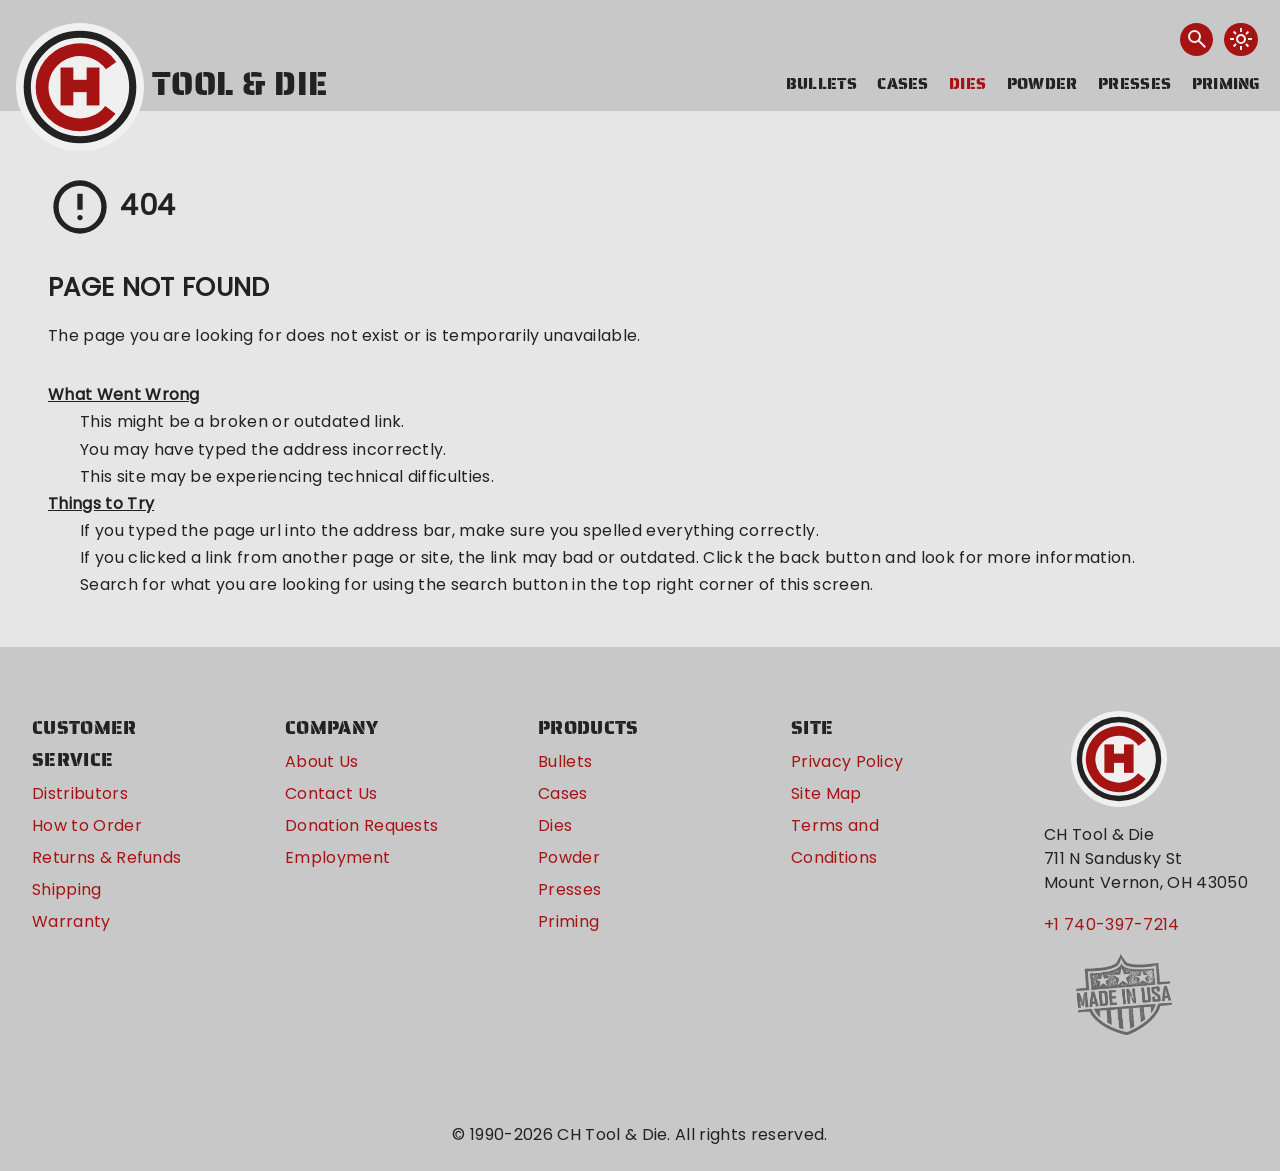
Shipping (67, 889)
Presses (1134, 83)
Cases (903, 83)
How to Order (87, 825)
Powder (1042, 83)
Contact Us (331, 793)
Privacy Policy (847, 761)
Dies (967, 83)
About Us (322, 761)
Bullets (821, 83)
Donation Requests (361, 825)
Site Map (826, 793)
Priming (1226, 83)
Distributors (80, 793)
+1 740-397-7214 (1112, 924)
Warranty (71, 921)
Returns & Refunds (106, 857)
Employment (337, 857)
